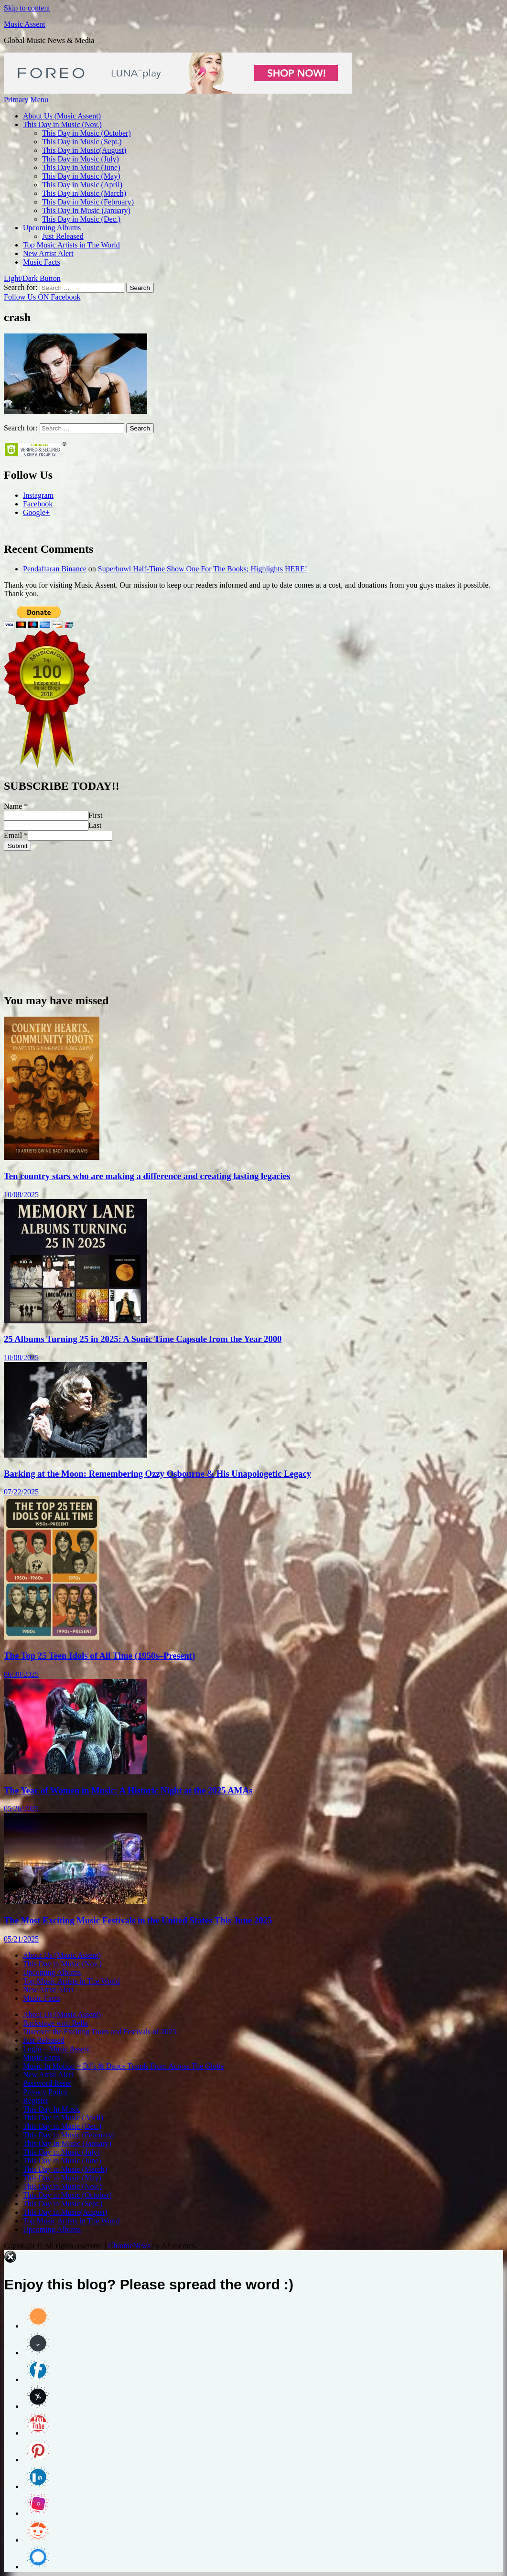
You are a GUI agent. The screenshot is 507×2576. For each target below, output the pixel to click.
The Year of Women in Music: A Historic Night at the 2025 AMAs (128, 1790)
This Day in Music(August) (84, 150)
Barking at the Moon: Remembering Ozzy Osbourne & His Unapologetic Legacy (157, 1474)
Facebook (38, 504)
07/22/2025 (21, 1492)
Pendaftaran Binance (54, 569)
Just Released (63, 236)
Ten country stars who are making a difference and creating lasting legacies (147, 1176)
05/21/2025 (21, 1939)
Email (16, 835)
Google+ (36, 512)
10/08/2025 (21, 1195)
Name (16, 806)
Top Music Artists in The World (71, 245)
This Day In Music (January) (86, 210)
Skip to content (27, 8)
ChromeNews (129, 2246)
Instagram (38, 495)
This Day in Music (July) (80, 159)
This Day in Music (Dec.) (81, 219)
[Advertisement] (253, 918)
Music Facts (41, 262)
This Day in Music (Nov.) (62, 124)
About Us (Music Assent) (62, 116)
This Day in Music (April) (82, 185)
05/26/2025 (21, 1808)
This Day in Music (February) (88, 202)
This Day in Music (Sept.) (82, 142)
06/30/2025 (21, 1674)
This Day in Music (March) (84, 193)
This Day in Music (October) (86, 133)
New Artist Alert (48, 253)
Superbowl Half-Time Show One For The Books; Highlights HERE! (202, 569)
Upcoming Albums (52, 228)
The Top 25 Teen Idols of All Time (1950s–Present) (99, 1656)
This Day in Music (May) (81, 176)
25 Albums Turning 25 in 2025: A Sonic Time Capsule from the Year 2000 (142, 1339)
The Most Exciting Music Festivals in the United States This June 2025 (138, 1920)
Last (95, 825)
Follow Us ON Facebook (42, 297)
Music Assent (24, 24)
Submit (17, 845)
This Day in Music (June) (81, 167)
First (95, 815)
